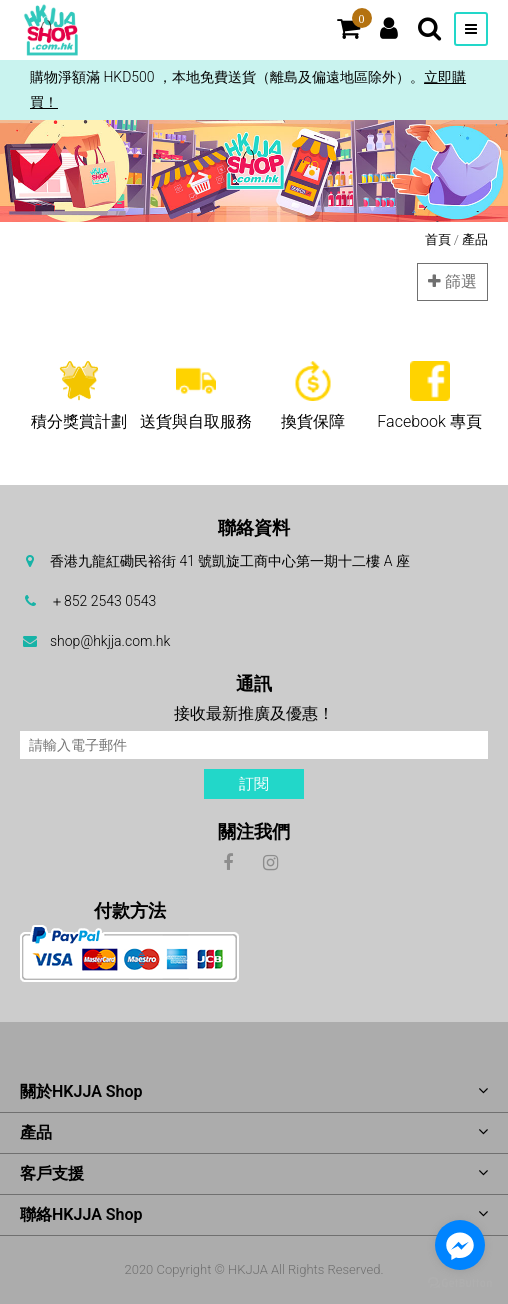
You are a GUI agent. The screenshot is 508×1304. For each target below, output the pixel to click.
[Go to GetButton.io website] (460, 1283)
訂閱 (254, 784)
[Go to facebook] (460, 1245)
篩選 (452, 281)
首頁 (438, 239)
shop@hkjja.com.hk (110, 641)
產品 (475, 239)
